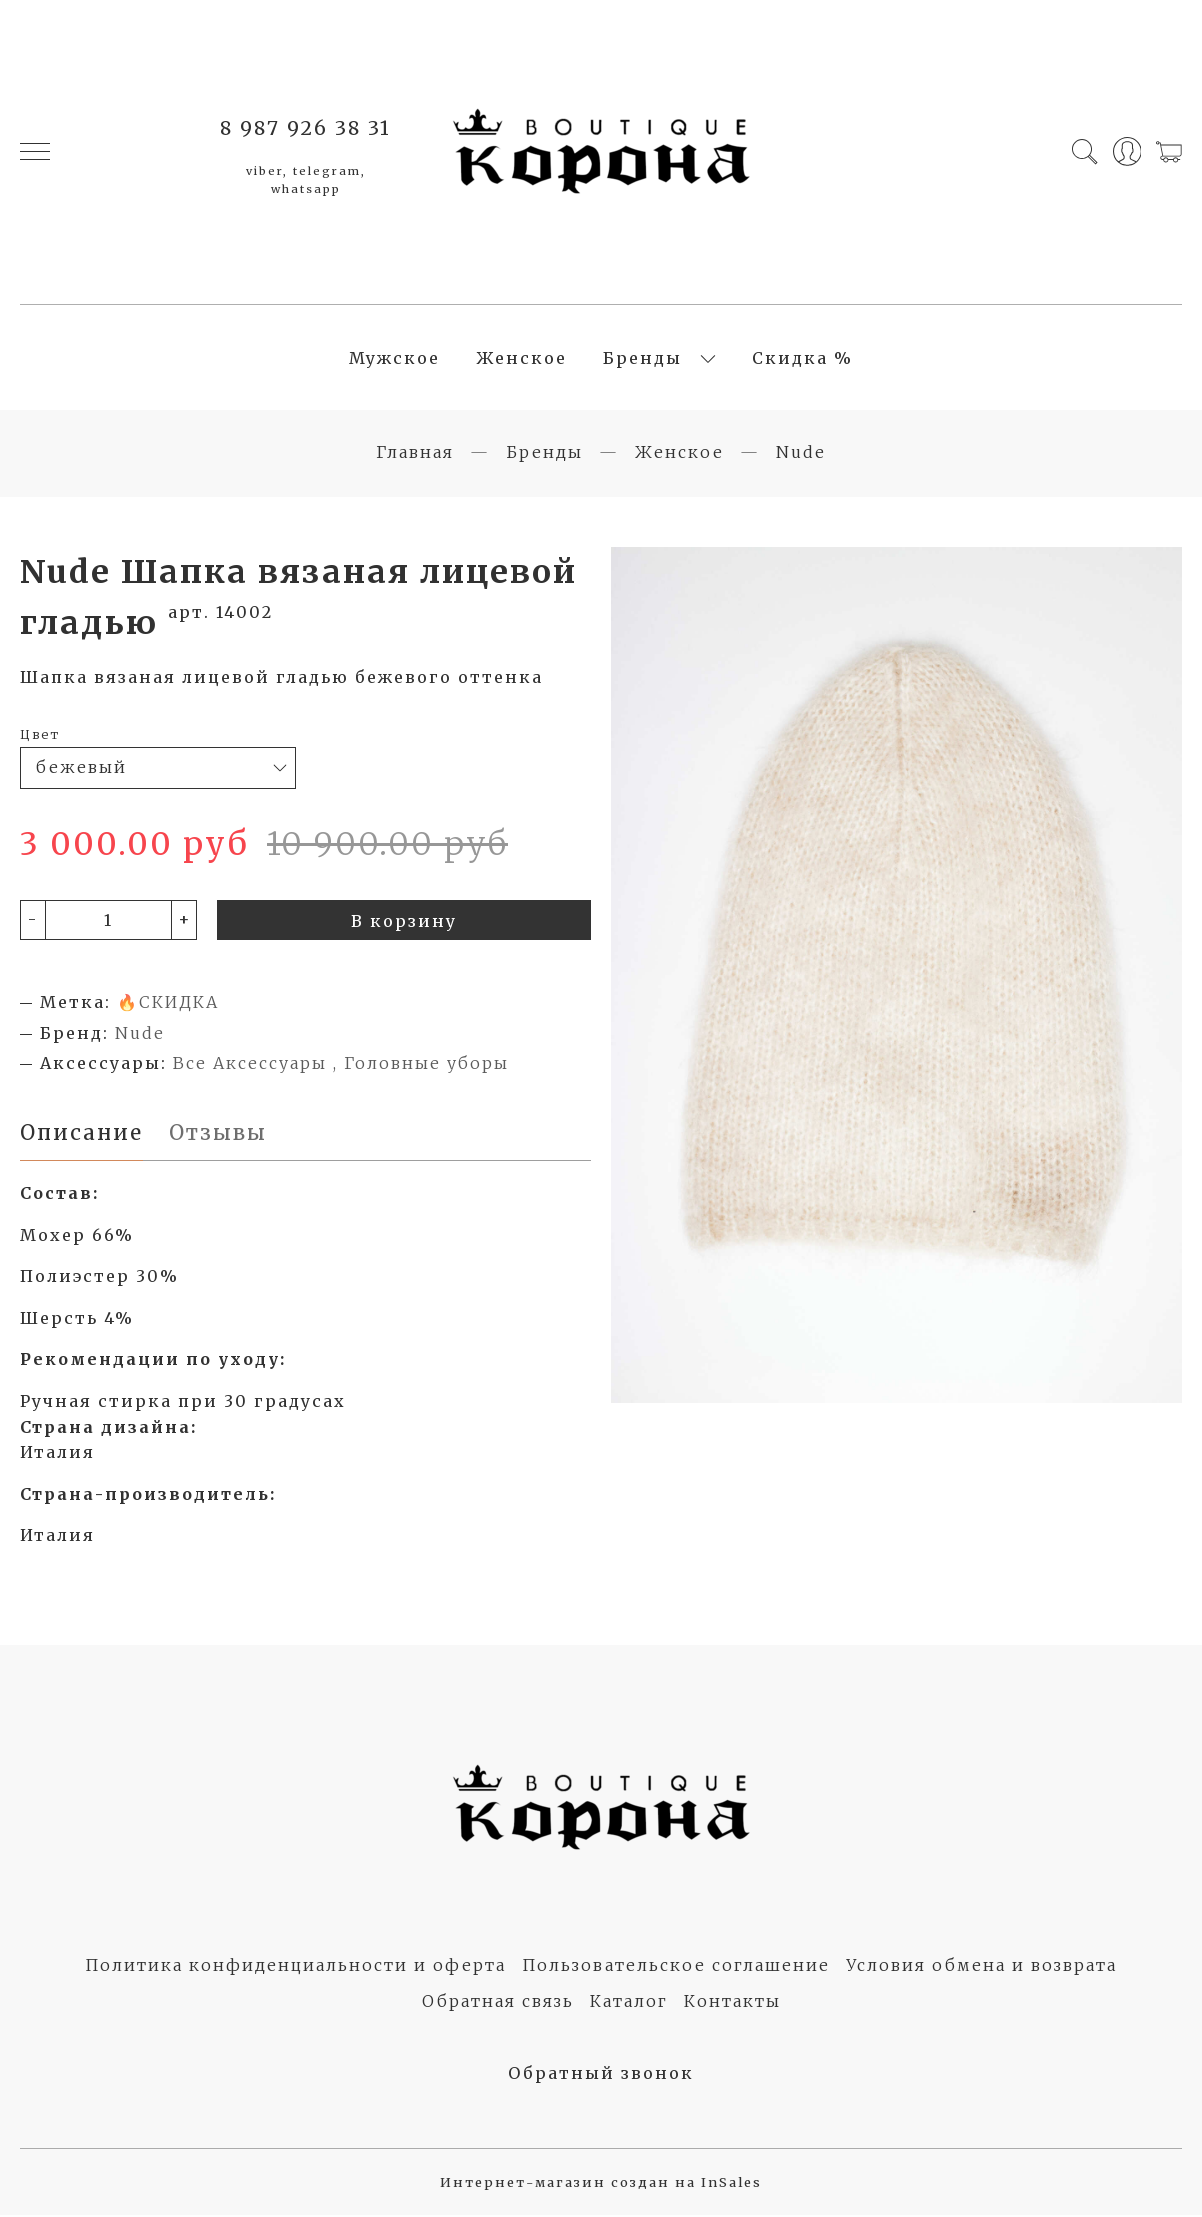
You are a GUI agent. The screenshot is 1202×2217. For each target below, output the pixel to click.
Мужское (394, 359)
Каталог (629, 2003)
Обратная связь (498, 2003)
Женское (521, 359)
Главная (415, 454)
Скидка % (802, 359)
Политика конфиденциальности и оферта (295, 1967)
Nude (801, 454)
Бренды (642, 359)
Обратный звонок (601, 2075)
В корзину (404, 923)
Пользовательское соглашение (676, 1967)
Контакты (732, 2003)
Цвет (40, 736)
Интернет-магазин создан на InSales (601, 2185)
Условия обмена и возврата (981, 1967)
